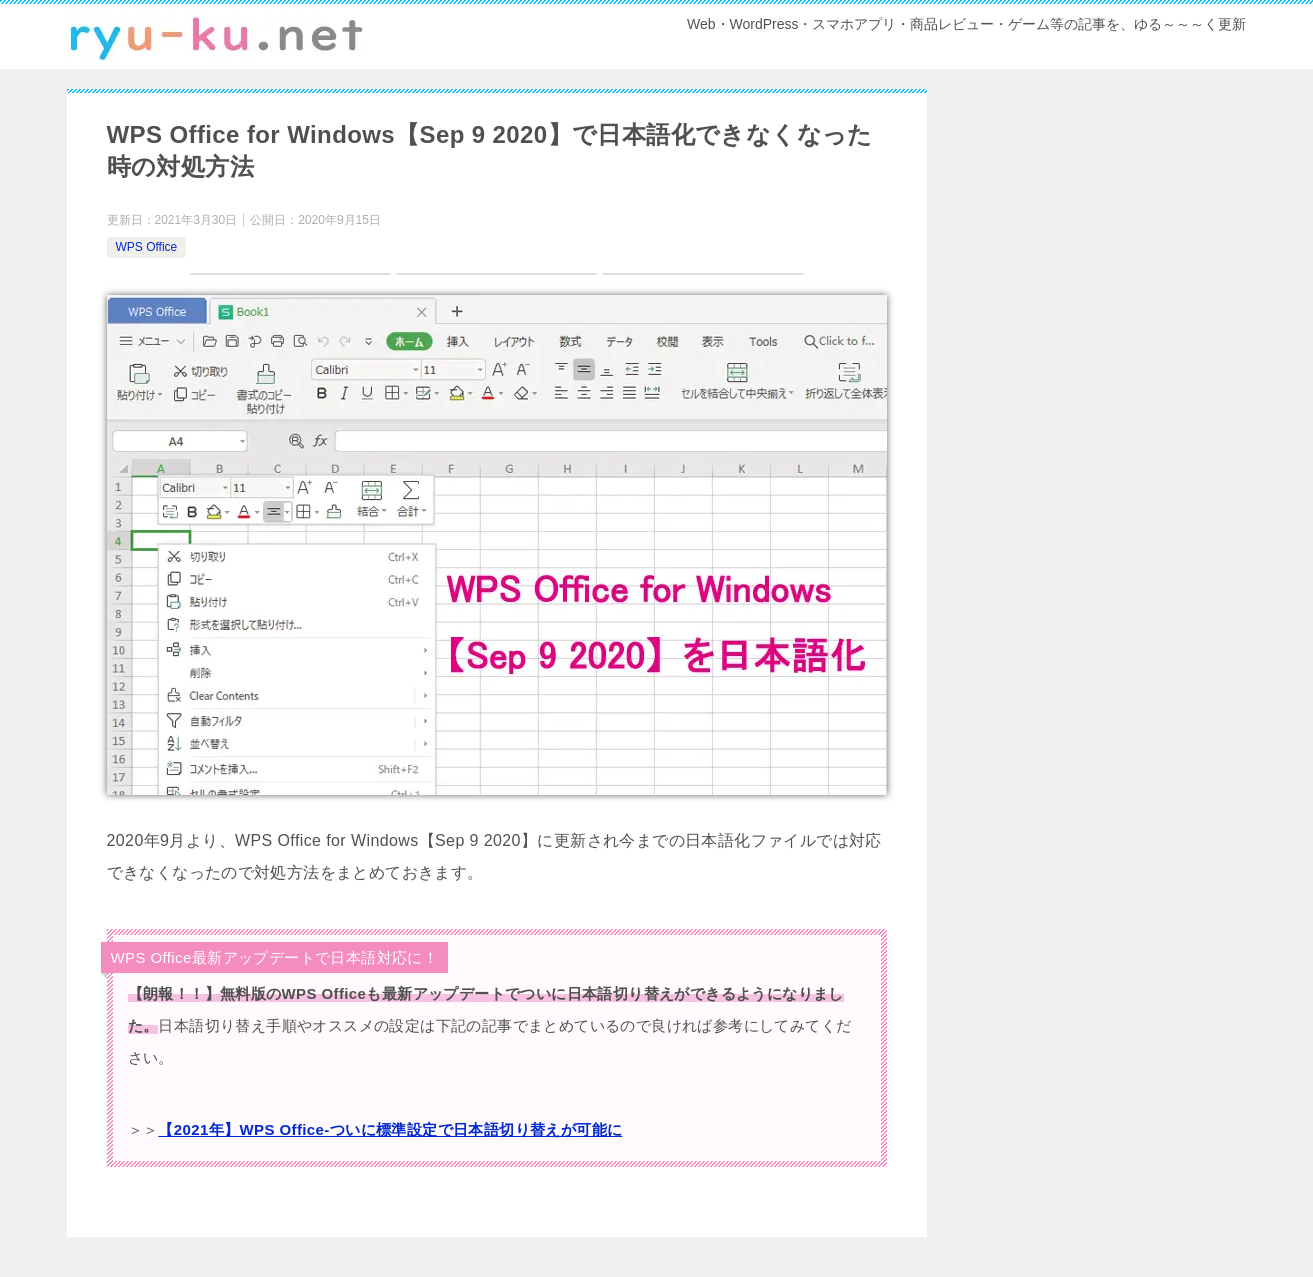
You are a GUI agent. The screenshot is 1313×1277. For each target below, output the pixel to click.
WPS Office (147, 247)
